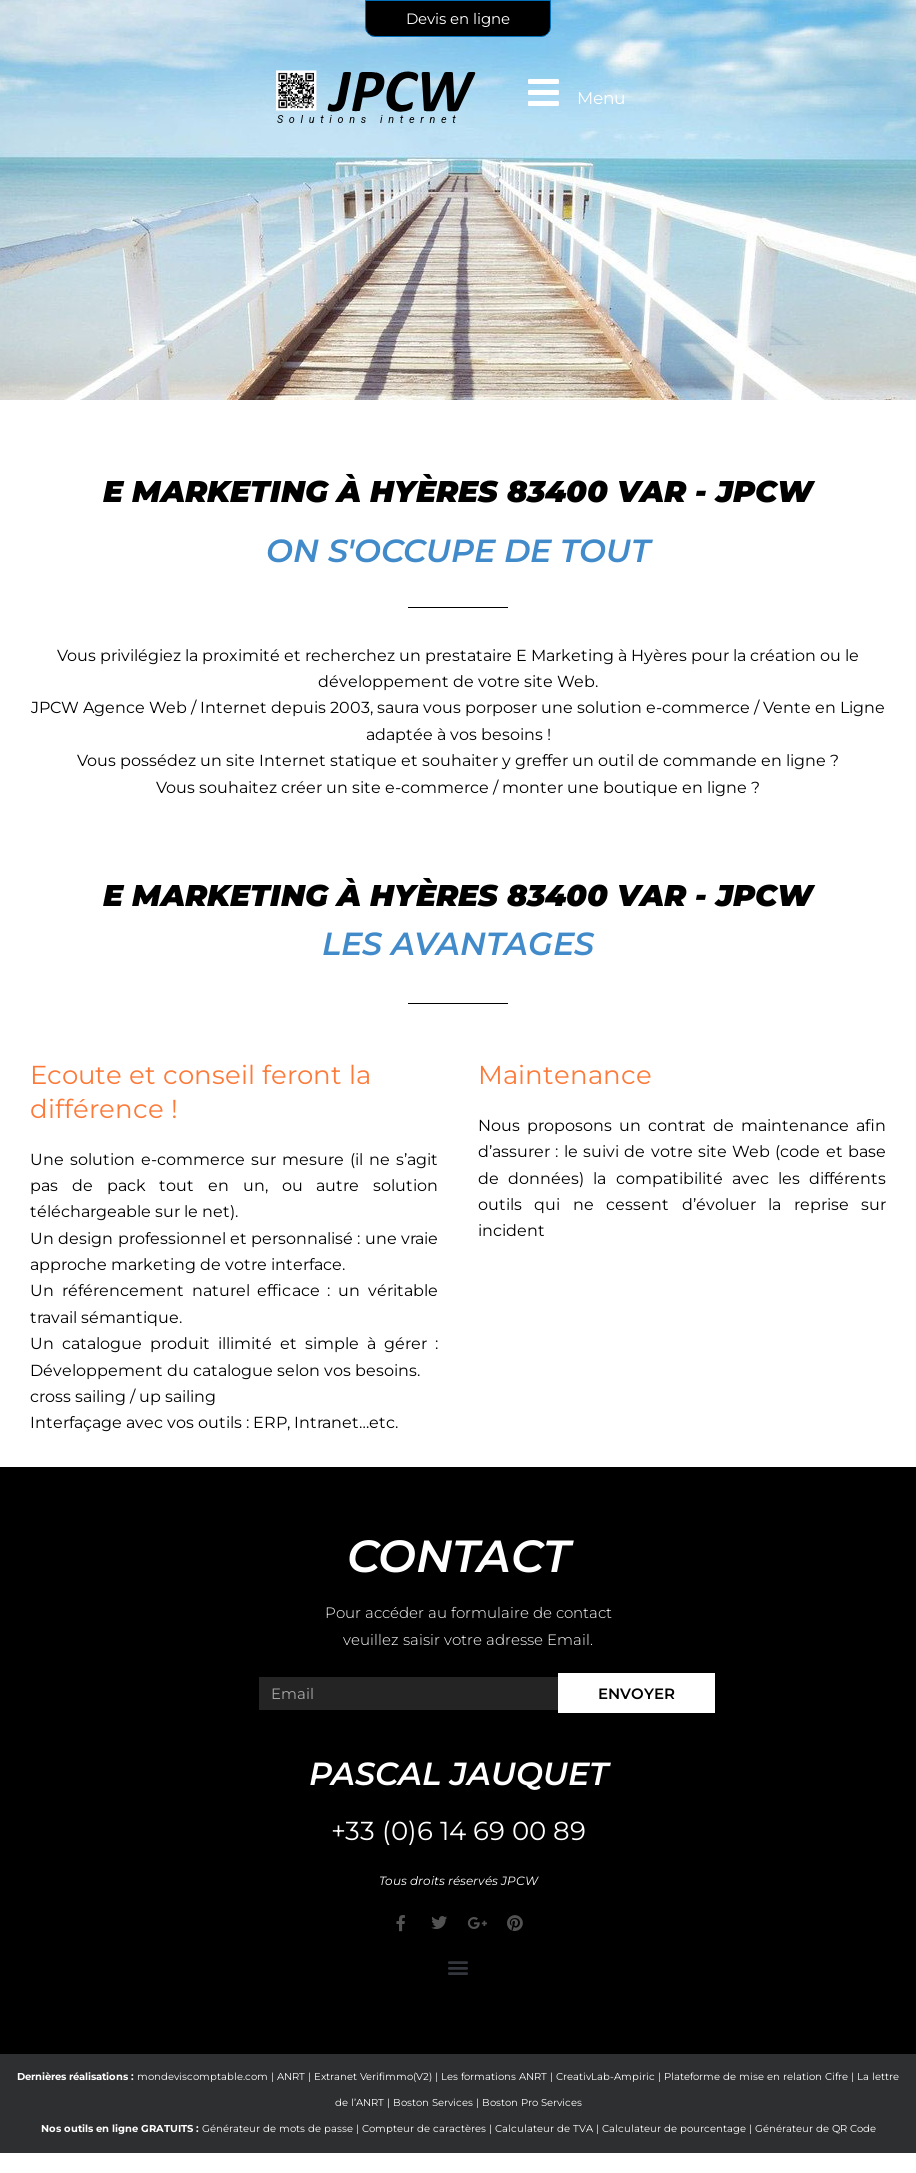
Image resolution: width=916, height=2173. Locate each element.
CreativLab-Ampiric (605, 2076)
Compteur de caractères (424, 2128)
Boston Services (433, 2102)
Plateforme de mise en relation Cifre (756, 2076)
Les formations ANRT (494, 2076)
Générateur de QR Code (815, 2128)
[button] (458, 1967)
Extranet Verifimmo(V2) (373, 2076)
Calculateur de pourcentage (674, 2128)
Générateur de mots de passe (277, 2128)
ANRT (291, 2076)
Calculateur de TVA (544, 2128)
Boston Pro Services (532, 2102)
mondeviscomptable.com (202, 2076)
